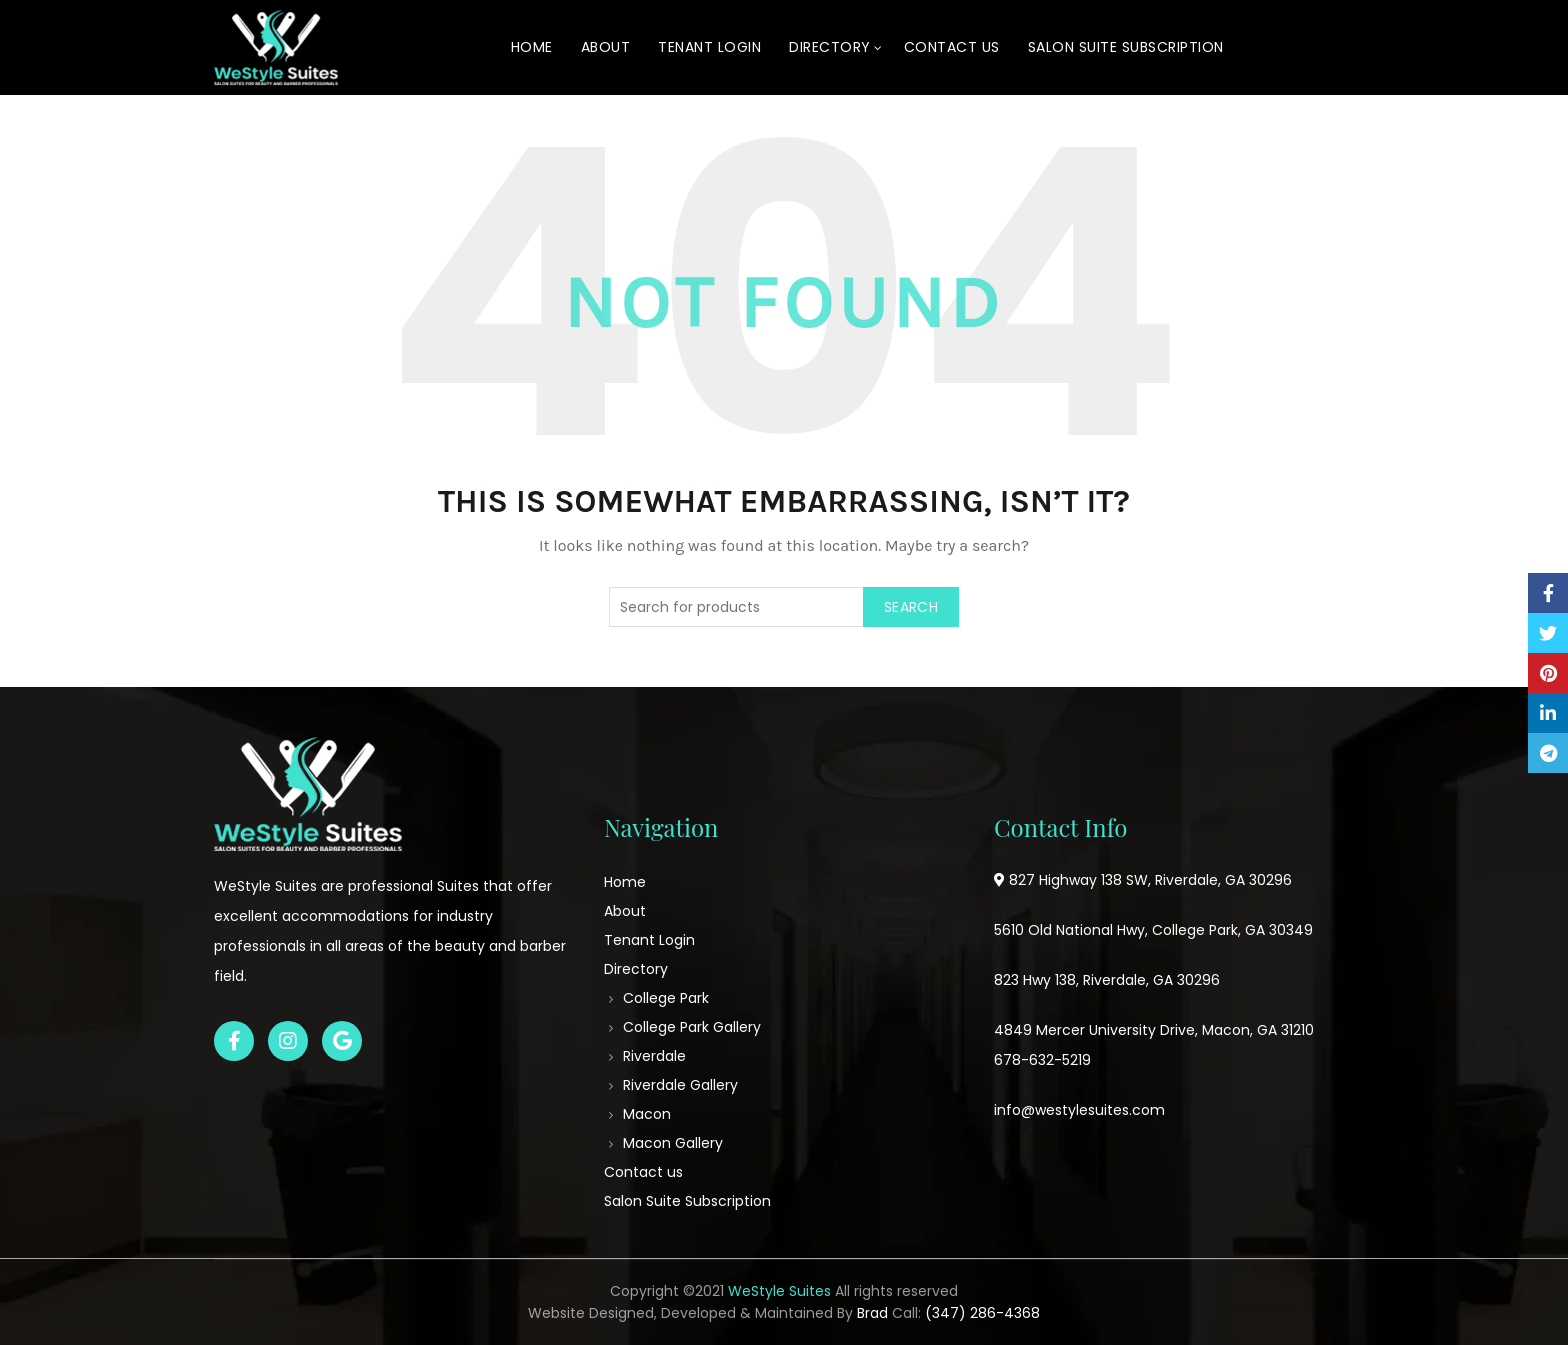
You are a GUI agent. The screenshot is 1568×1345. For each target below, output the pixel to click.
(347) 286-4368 (982, 1313)
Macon (647, 1114)
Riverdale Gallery (680, 1085)
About (606, 47)
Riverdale (654, 1056)
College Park (666, 998)
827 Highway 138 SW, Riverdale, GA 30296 (1150, 880)
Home (532, 47)
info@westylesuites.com (1079, 1110)
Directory (830, 47)
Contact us (952, 47)
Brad (872, 1313)
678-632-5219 (1042, 1060)
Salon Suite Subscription (1126, 47)
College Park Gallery (692, 1027)
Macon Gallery (673, 1143)
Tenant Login (709, 47)
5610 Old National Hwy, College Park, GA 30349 (1153, 930)
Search (911, 607)
